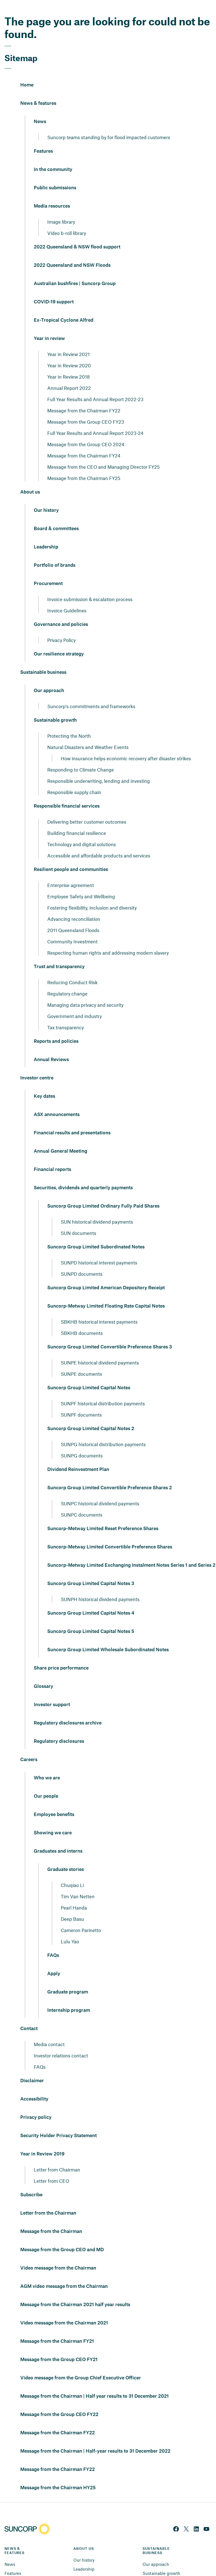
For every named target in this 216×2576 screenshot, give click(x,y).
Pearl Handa (74, 1894)
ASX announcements (57, 1101)
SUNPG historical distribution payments (103, 1430)
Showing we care (53, 1819)
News (40, 108)
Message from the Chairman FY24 (83, 441)
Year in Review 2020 (69, 351)
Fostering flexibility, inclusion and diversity (92, 894)
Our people (46, 1782)
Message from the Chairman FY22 (83, 396)
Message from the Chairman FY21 (57, 2327)
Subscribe (31, 2181)
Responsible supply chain (74, 778)
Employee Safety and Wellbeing (81, 882)
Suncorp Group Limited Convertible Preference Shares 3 (109, 1333)
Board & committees (56, 515)
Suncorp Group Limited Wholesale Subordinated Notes (108, 1636)
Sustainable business (43, 658)
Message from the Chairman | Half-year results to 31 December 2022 (95, 2437)
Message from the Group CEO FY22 (59, 2401)
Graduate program (67, 1978)
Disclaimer (32, 2067)
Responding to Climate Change (80, 756)
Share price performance (61, 1654)
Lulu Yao (70, 1927)
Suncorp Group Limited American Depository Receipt (106, 1274)
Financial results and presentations (72, 1119)
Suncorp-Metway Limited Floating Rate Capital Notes (106, 1292)
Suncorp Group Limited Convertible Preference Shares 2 (109, 1474)
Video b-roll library (66, 219)
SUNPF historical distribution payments (103, 1389)
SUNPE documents (81, 1360)
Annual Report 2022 (69, 374)
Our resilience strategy (59, 640)
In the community (53, 156)
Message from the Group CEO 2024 (85, 430)
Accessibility (34, 2085)
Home (26, 71)
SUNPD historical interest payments (99, 1249)
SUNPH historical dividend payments (100, 1585)
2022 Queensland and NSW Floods (72, 251)
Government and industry (74, 1002)
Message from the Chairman (51, 2217)
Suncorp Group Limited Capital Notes (88, 1374)
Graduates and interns (58, 1837)
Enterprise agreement (70, 871)
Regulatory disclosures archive (68, 1709)
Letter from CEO (51, 2167)
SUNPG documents (82, 1441)
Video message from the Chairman (58, 2254)
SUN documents (78, 1219)
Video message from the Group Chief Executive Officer (80, 2364)
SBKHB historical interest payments (99, 1308)
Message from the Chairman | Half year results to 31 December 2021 (94, 2382)
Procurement (48, 570)
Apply (53, 1960)
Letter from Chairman (57, 2156)
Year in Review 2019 (42, 2140)
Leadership (46, 533)
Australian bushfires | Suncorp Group (75, 270)
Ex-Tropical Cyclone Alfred (63, 306)
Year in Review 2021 (68, 340)
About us (30, 478)
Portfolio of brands (54, 551)
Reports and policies (56, 1027)
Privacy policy (35, 2103)
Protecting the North (69, 722)
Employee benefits (54, 1801)
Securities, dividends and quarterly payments (83, 1174)
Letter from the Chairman (48, 2199)
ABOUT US (83, 2535)
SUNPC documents (81, 1501)
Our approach (49, 677)
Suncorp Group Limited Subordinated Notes (96, 1233)
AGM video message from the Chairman (64, 2272)
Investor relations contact (61, 2041)
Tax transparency (65, 1013)
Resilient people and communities (71, 856)
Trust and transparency (59, 953)
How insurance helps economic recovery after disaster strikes (126, 744)
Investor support (52, 1691)
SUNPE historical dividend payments (100, 1349)
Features (43, 137)
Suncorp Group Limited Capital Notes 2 (90, 1415)
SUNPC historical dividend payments (100, 1489)
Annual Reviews (51, 1046)
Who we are (47, 1764)
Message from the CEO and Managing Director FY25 (103, 453)
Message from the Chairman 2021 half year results (75, 2291)
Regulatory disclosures (59, 1727)
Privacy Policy (61, 626)
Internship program (68, 1996)
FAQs (53, 1941)
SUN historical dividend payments (97, 1208)
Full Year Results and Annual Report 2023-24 (95, 419)
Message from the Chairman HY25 (58, 2474)
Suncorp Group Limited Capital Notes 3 (90, 1570)
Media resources (52, 192)
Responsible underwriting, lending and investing (98, 767)
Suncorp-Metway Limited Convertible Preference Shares (109, 1533)
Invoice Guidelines (66, 596)
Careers (28, 1746)
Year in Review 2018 (68, 363)
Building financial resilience (76, 819)
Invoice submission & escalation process (89, 585)
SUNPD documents (81, 1260)
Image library (61, 208)
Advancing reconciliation (73, 905)
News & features (38, 89)
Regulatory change (67, 980)
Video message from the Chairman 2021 (64, 2309)
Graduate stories (65, 1855)
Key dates (44, 1082)
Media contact (49, 2030)
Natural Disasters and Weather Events (88, 733)
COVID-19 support (54, 288)
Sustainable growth (55, 706)
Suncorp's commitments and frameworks (91, 692)
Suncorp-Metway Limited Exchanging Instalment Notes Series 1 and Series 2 (131, 1551)
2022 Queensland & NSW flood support (77, 233)
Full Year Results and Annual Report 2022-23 (95, 385)
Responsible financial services (67, 792)
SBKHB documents (82, 1319)
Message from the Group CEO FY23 (85, 408)
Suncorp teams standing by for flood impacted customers (108, 123)
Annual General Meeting (60, 1137)
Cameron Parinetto (81, 1916)
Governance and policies (61, 610)
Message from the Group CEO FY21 (59, 2346)
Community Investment (72, 927)
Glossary (43, 1672)
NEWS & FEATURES (14, 2537)
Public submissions (55, 174)
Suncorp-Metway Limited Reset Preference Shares (102, 1515)
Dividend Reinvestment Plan (78, 1455)
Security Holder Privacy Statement (58, 2122)
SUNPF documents (81, 1401)
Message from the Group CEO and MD (62, 2236)
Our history (46, 496)
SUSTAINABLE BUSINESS (157, 2537)
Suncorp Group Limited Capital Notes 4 (90, 1599)
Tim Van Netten (77, 1882)
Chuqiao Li (72, 1871)
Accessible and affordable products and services (98, 841)
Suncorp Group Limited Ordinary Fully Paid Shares (103, 1192)
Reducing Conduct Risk (72, 968)
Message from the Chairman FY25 (83, 464)
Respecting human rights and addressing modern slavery (108, 939)
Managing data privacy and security (85, 991)
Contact (29, 2015)
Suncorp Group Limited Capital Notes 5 (90, 1617)
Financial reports (52, 1155)
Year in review (49, 325)
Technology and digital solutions (81, 830)
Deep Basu (72, 1905)
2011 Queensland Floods (73, 916)
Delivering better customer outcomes (86, 808)
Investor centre (36, 1064)
